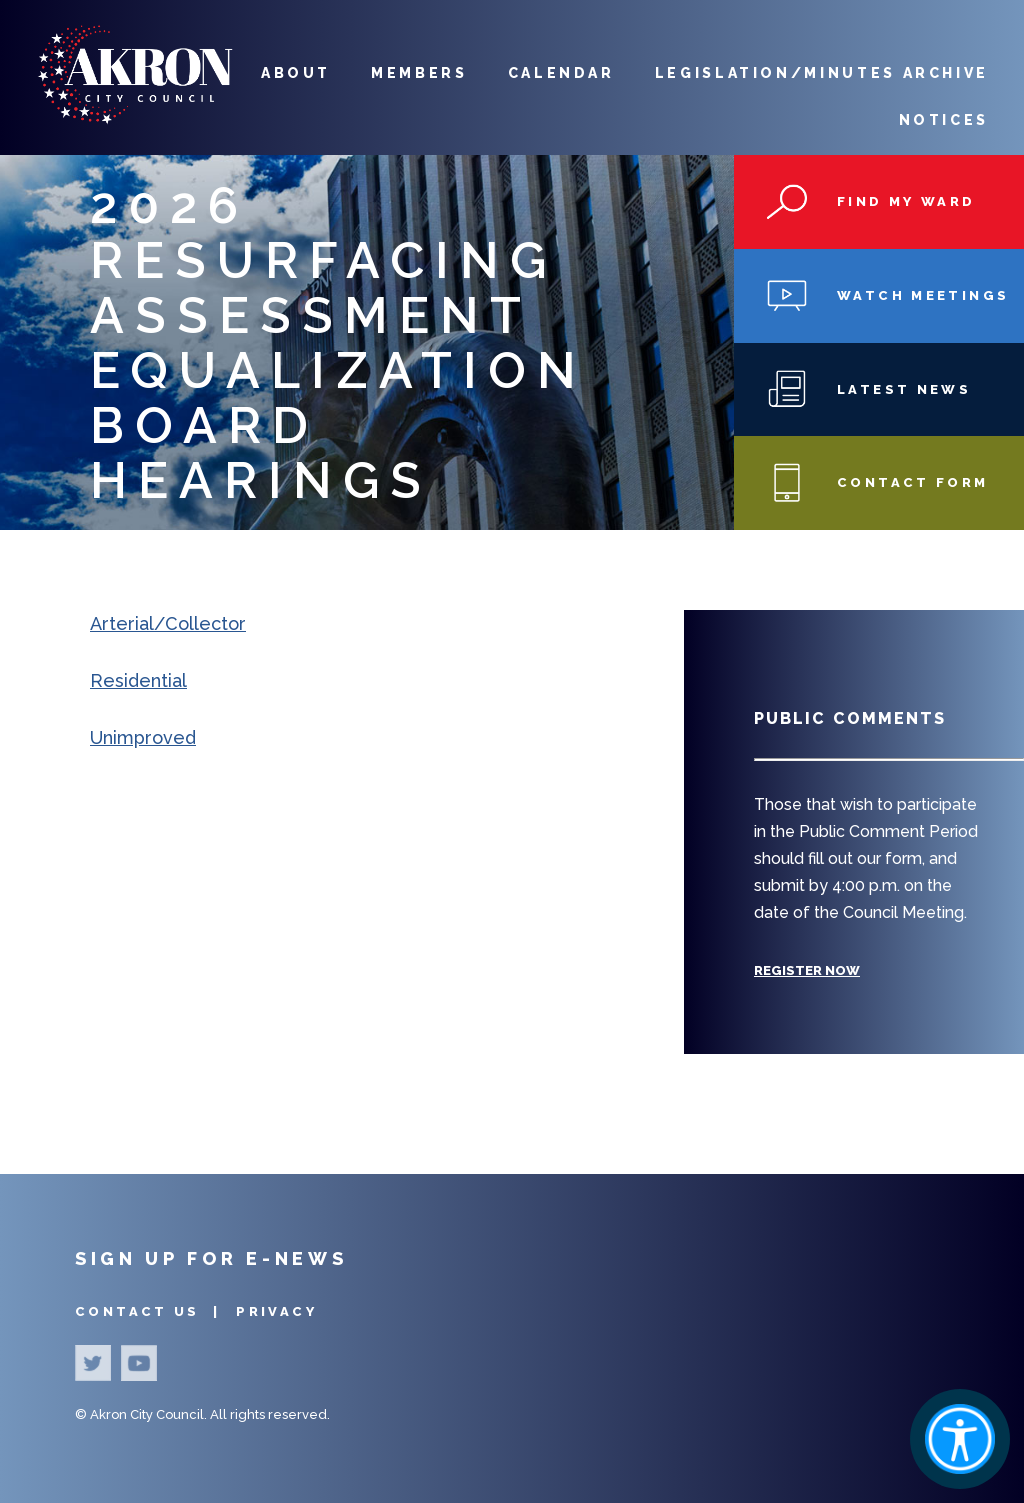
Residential (138, 680)
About (296, 73)
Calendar (561, 73)
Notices (944, 120)
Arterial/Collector (168, 623)
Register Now (807, 970)
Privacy (276, 1311)
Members (419, 73)
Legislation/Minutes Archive (822, 73)
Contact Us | (150, 1311)
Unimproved (143, 737)
